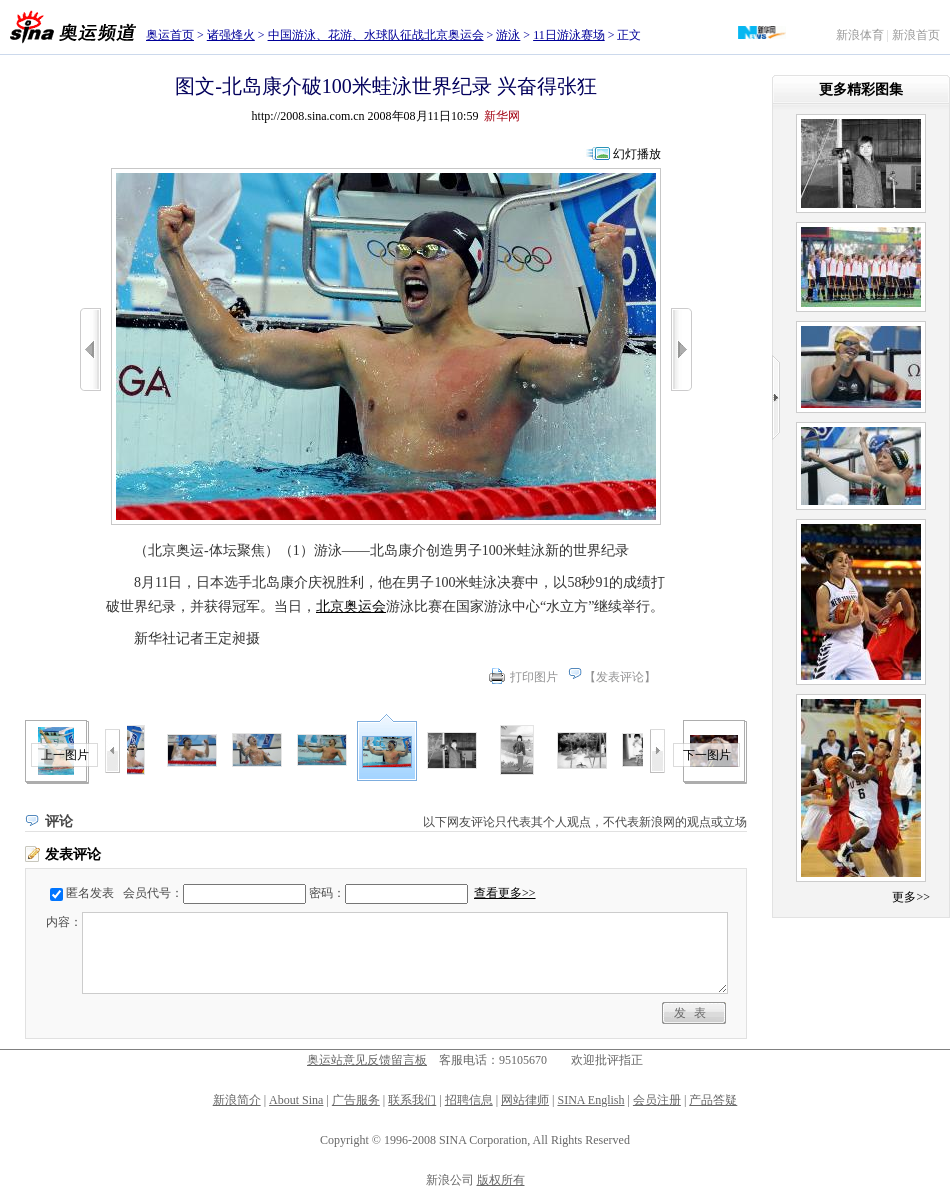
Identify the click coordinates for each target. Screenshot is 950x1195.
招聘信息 (469, 1100)
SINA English (590, 1100)
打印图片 (534, 677)
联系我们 (412, 1100)
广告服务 (356, 1100)
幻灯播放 (637, 154)
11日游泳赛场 (569, 35)
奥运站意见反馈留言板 (367, 1060)
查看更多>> (505, 893)
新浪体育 (860, 35)
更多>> (911, 897)
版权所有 (501, 1180)
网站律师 (525, 1100)
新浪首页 (916, 35)
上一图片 (65, 755)
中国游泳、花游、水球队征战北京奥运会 (376, 35)
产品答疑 (713, 1100)
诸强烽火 (231, 35)
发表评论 (620, 677)
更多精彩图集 (861, 89)
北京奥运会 (351, 606)
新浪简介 (237, 1100)
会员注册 (657, 1100)
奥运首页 (170, 35)
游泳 (508, 35)
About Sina (296, 1100)
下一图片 (707, 755)
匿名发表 (90, 893)
